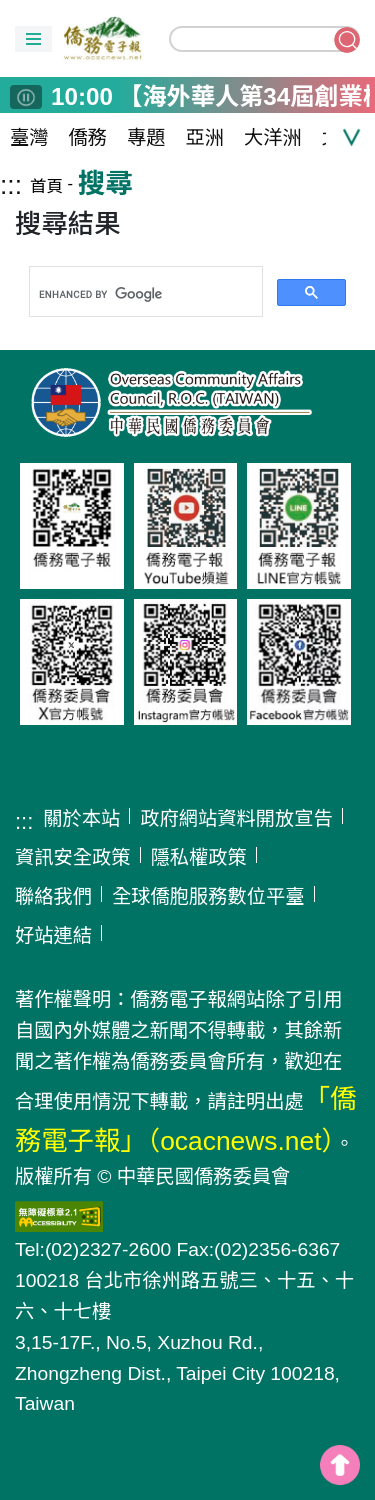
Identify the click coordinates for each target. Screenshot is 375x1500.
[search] (144, 295)
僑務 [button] (88, 137)
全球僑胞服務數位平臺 (208, 896)
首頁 (46, 186)
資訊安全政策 (73, 857)
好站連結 (53, 935)
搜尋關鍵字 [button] (347, 40)
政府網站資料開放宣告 (236, 818)
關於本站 (81, 818)
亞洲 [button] (205, 137)
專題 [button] (146, 137)
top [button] (340, 1465)
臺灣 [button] (29, 137)
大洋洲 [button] (273, 137)
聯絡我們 (53, 896)
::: (11, 185)
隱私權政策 (199, 857)
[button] (33, 39)
